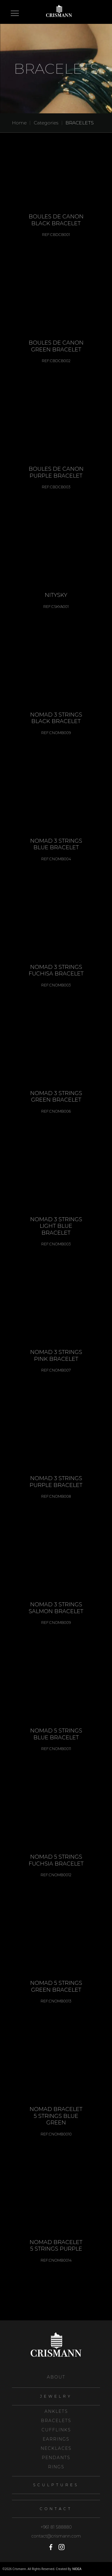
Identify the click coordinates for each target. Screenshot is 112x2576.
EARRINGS (56, 2439)
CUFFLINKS (56, 2430)
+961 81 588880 (56, 2527)
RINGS (56, 2467)
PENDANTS (56, 2457)
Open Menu (15, 14)
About (56, 2377)
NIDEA (77, 2569)
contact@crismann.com (56, 2536)
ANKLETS (56, 2411)
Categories (46, 123)
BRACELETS (79, 123)
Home (19, 123)
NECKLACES (56, 2448)
